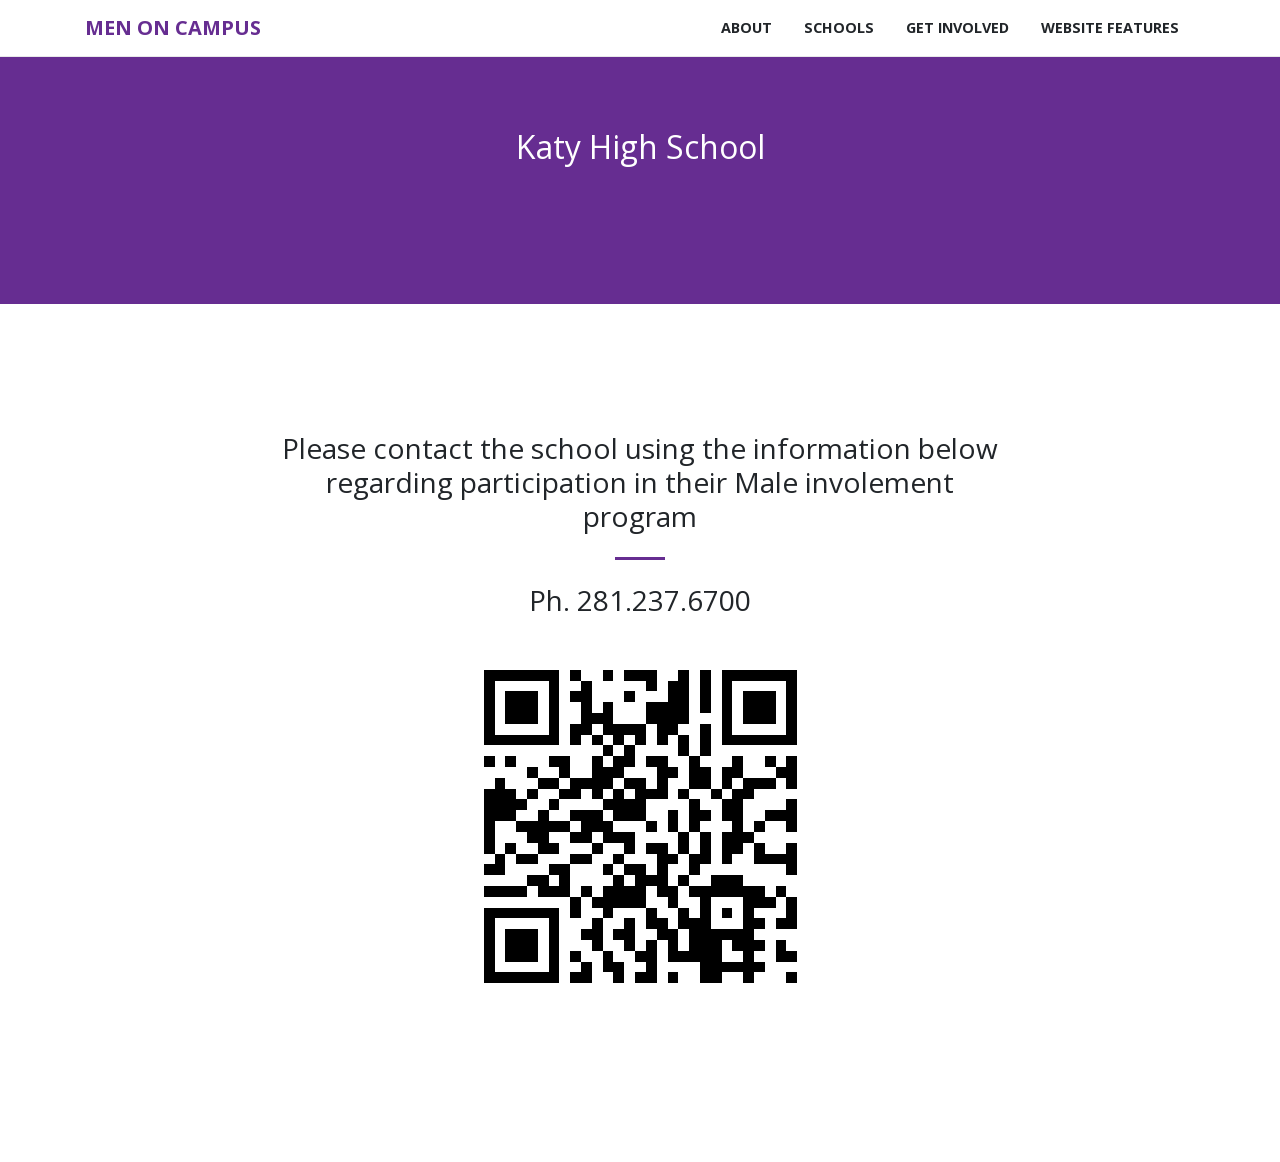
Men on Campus (173, 27)
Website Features (1110, 27)
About (746, 27)
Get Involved (957, 27)
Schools (839, 27)
